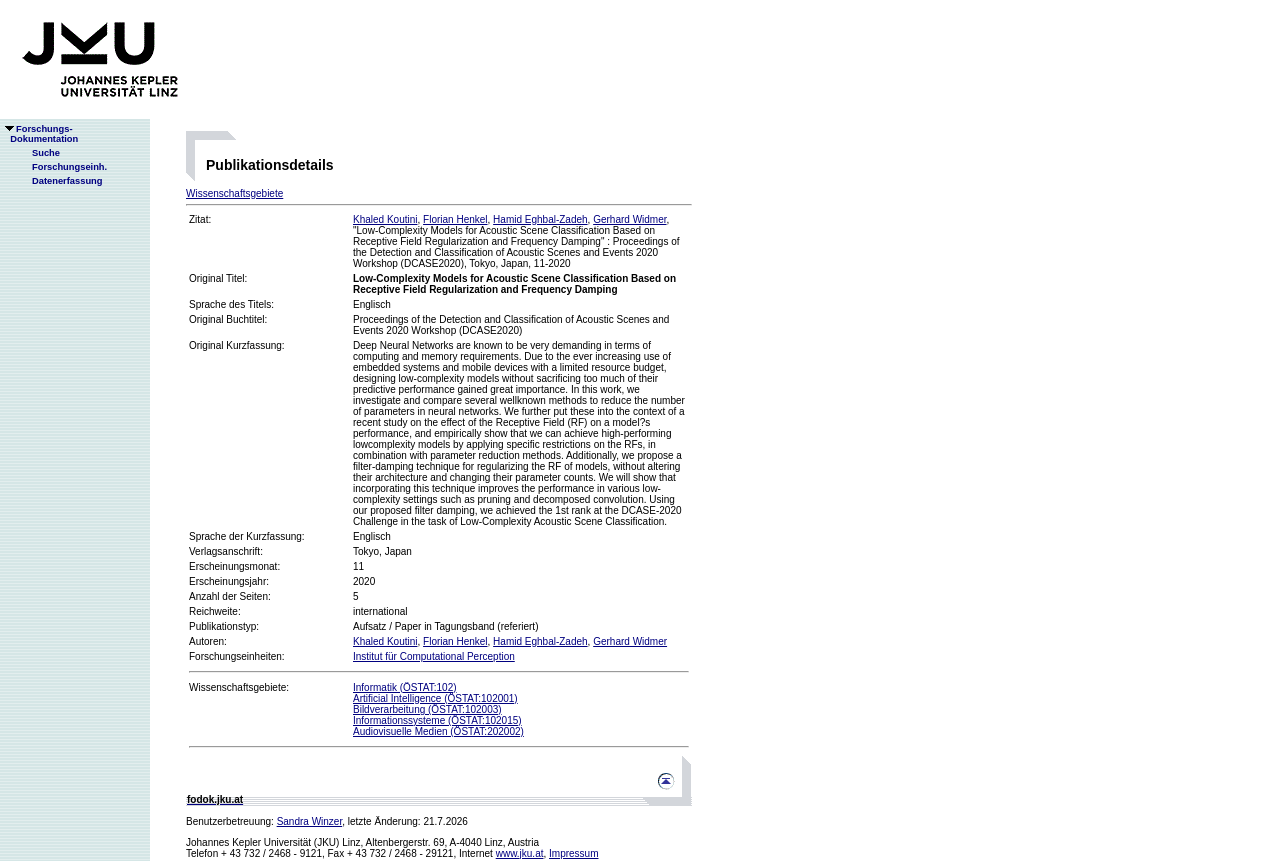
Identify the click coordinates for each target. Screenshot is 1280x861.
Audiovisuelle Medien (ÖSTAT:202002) (438, 731)
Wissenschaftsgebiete (234, 193)
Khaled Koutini (385, 219)
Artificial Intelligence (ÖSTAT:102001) (435, 698)
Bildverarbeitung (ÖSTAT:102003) (427, 709)
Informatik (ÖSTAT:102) (405, 687)
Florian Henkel (455, 219)
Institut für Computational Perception (434, 656)
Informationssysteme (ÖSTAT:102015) (437, 720)
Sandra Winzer (310, 821)
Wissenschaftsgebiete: (239, 687)
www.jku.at (520, 853)
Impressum (573, 853)
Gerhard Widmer (629, 219)
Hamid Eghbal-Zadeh (540, 219)
